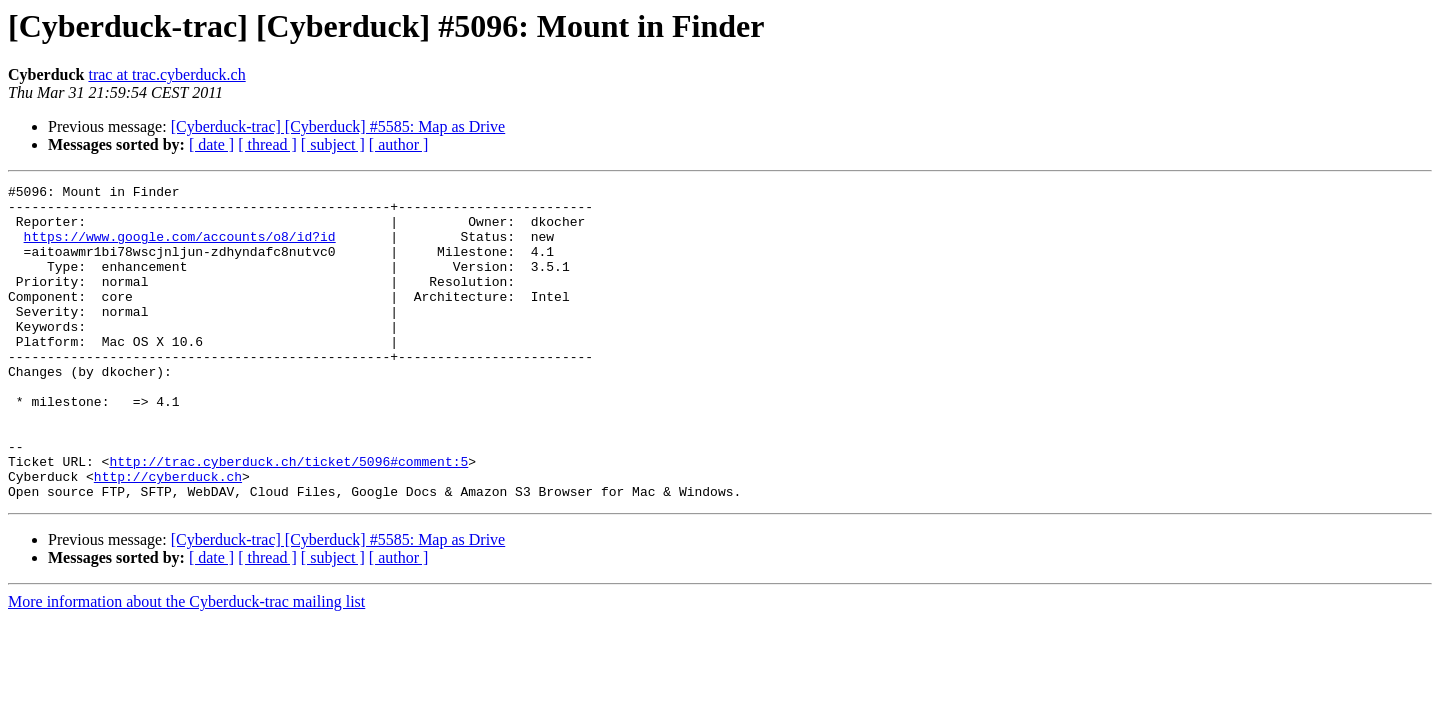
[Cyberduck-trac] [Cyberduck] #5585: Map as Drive (338, 126)
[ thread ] (267, 144)
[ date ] (211, 144)
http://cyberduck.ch (168, 536)
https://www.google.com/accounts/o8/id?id (180, 248)
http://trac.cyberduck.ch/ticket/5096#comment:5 (288, 518)
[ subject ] (333, 144)
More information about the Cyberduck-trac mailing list (186, 664)
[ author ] (399, 144)
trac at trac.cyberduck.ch (166, 74)
